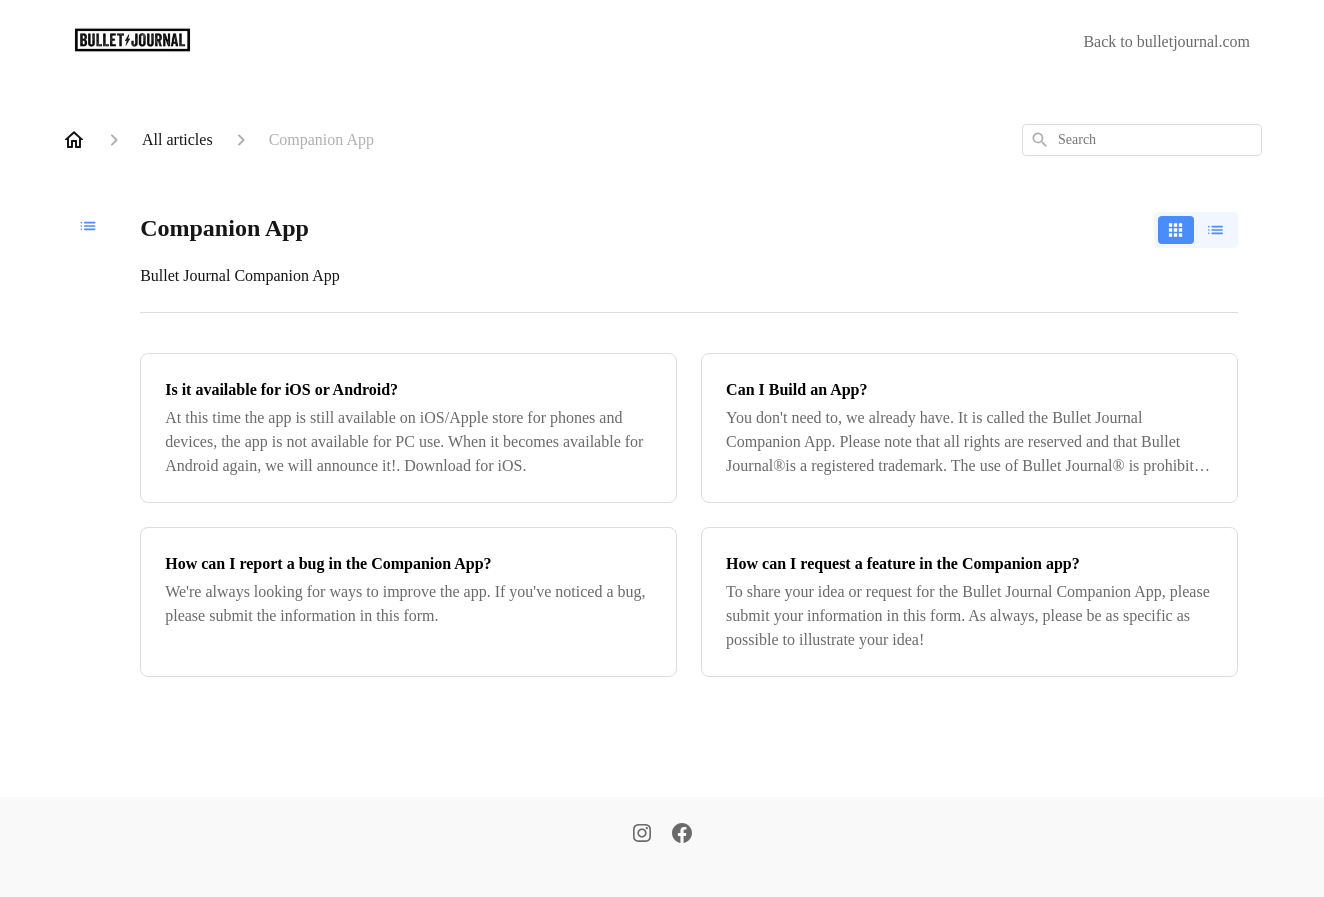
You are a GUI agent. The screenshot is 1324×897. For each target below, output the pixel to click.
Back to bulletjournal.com (1166, 41)
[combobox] (1142, 140)
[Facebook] (682, 835)
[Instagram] (642, 835)
